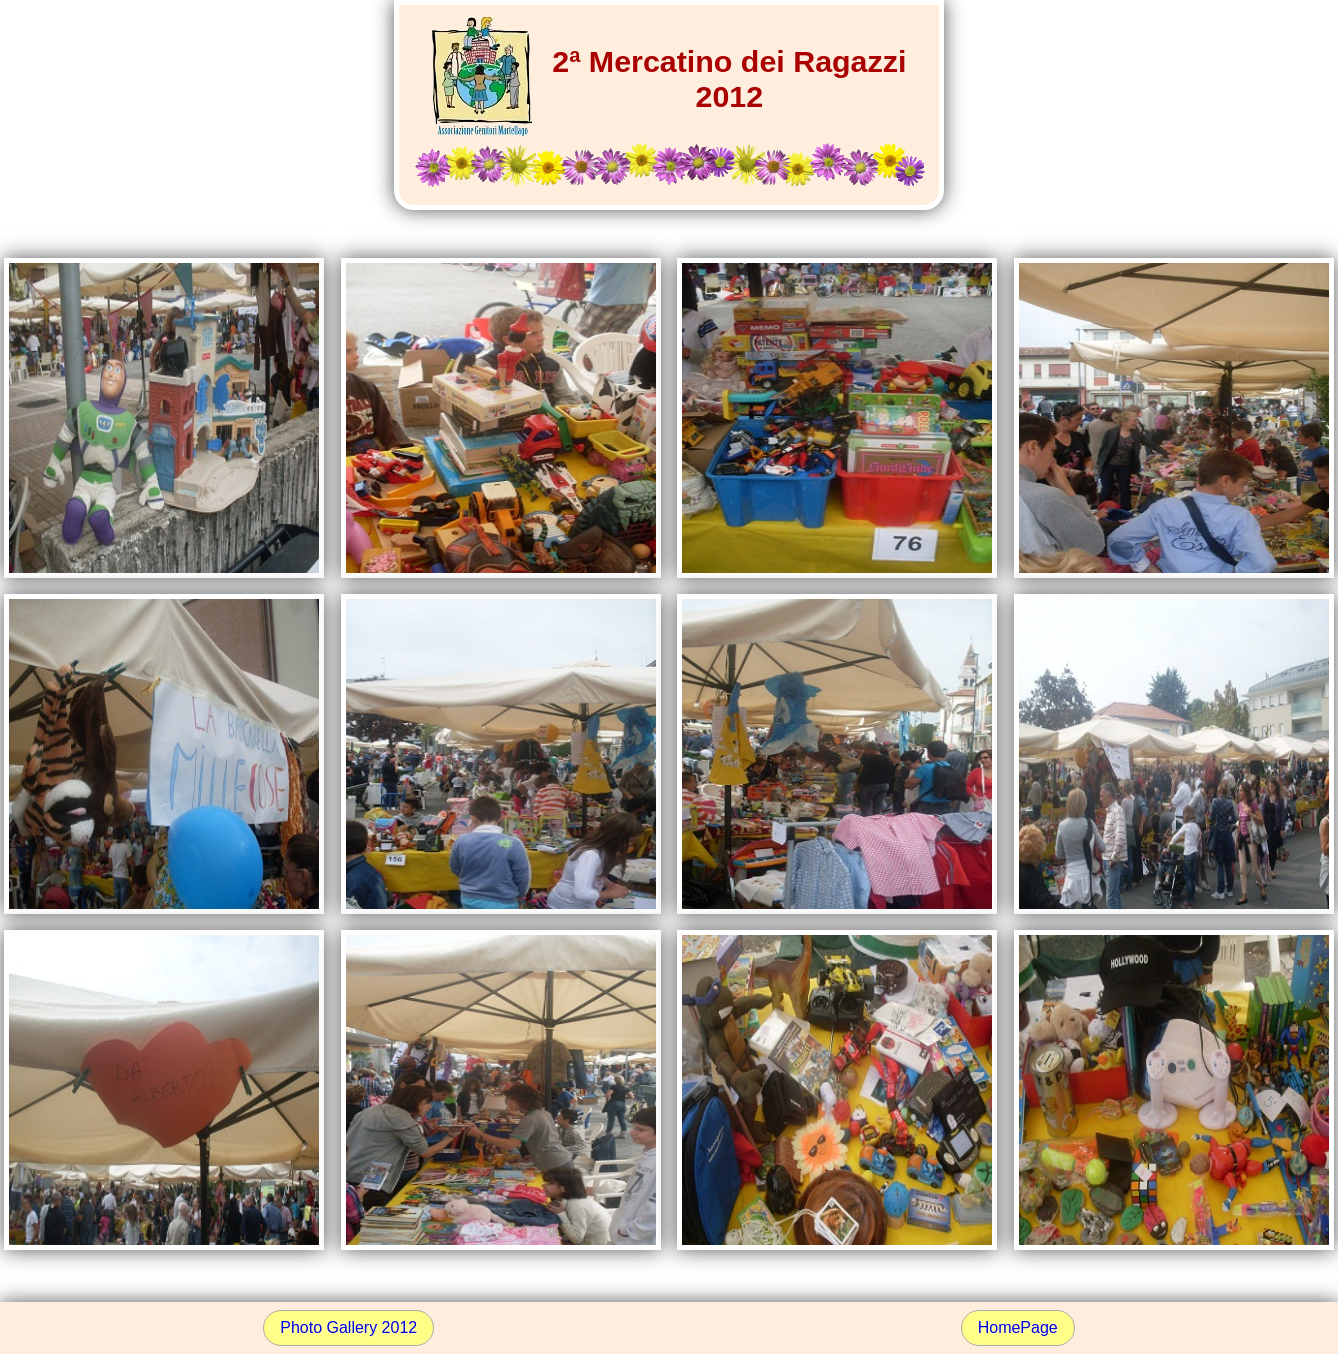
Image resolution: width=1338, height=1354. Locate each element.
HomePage (1018, 1327)
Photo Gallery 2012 (348, 1327)
